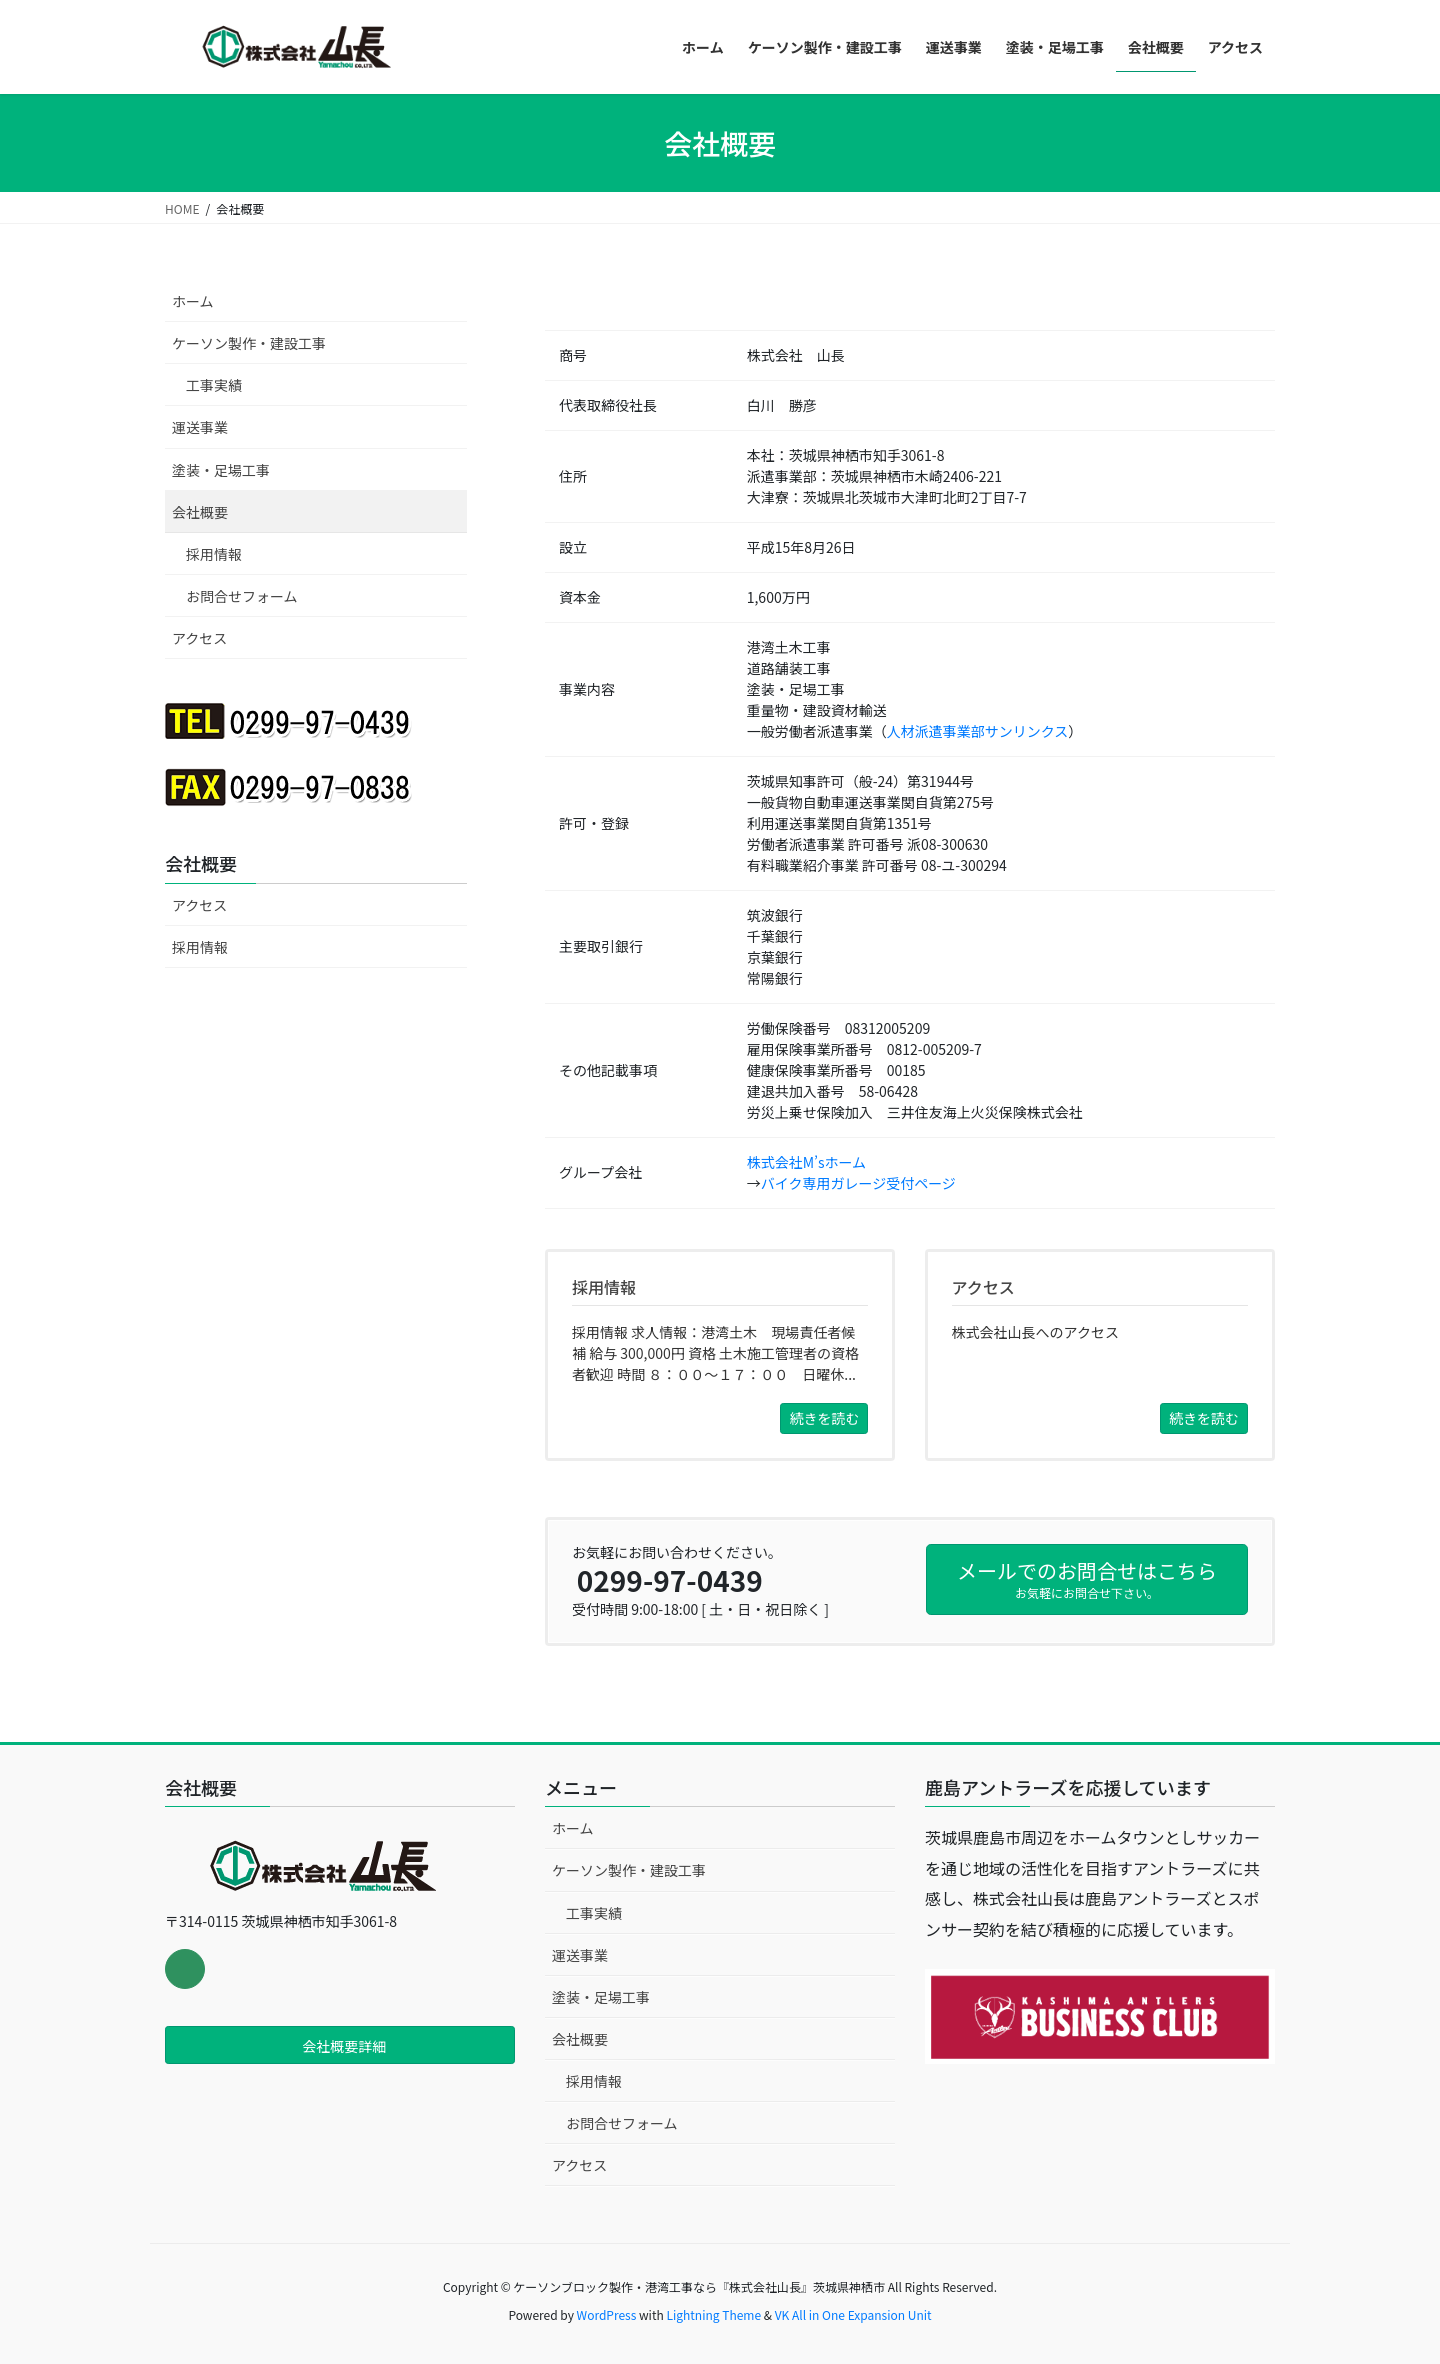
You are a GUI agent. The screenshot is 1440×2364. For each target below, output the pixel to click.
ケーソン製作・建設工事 (249, 343)
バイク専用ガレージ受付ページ (858, 1183)
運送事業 (200, 427)
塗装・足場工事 (221, 470)
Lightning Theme (713, 2314)
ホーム (193, 301)
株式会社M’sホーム (806, 1162)
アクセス (199, 638)
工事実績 (214, 385)
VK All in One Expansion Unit (853, 2314)
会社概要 (200, 512)
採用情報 (214, 554)
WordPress (607, 2314)
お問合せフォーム (242, 596)
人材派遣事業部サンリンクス (978, 731)
